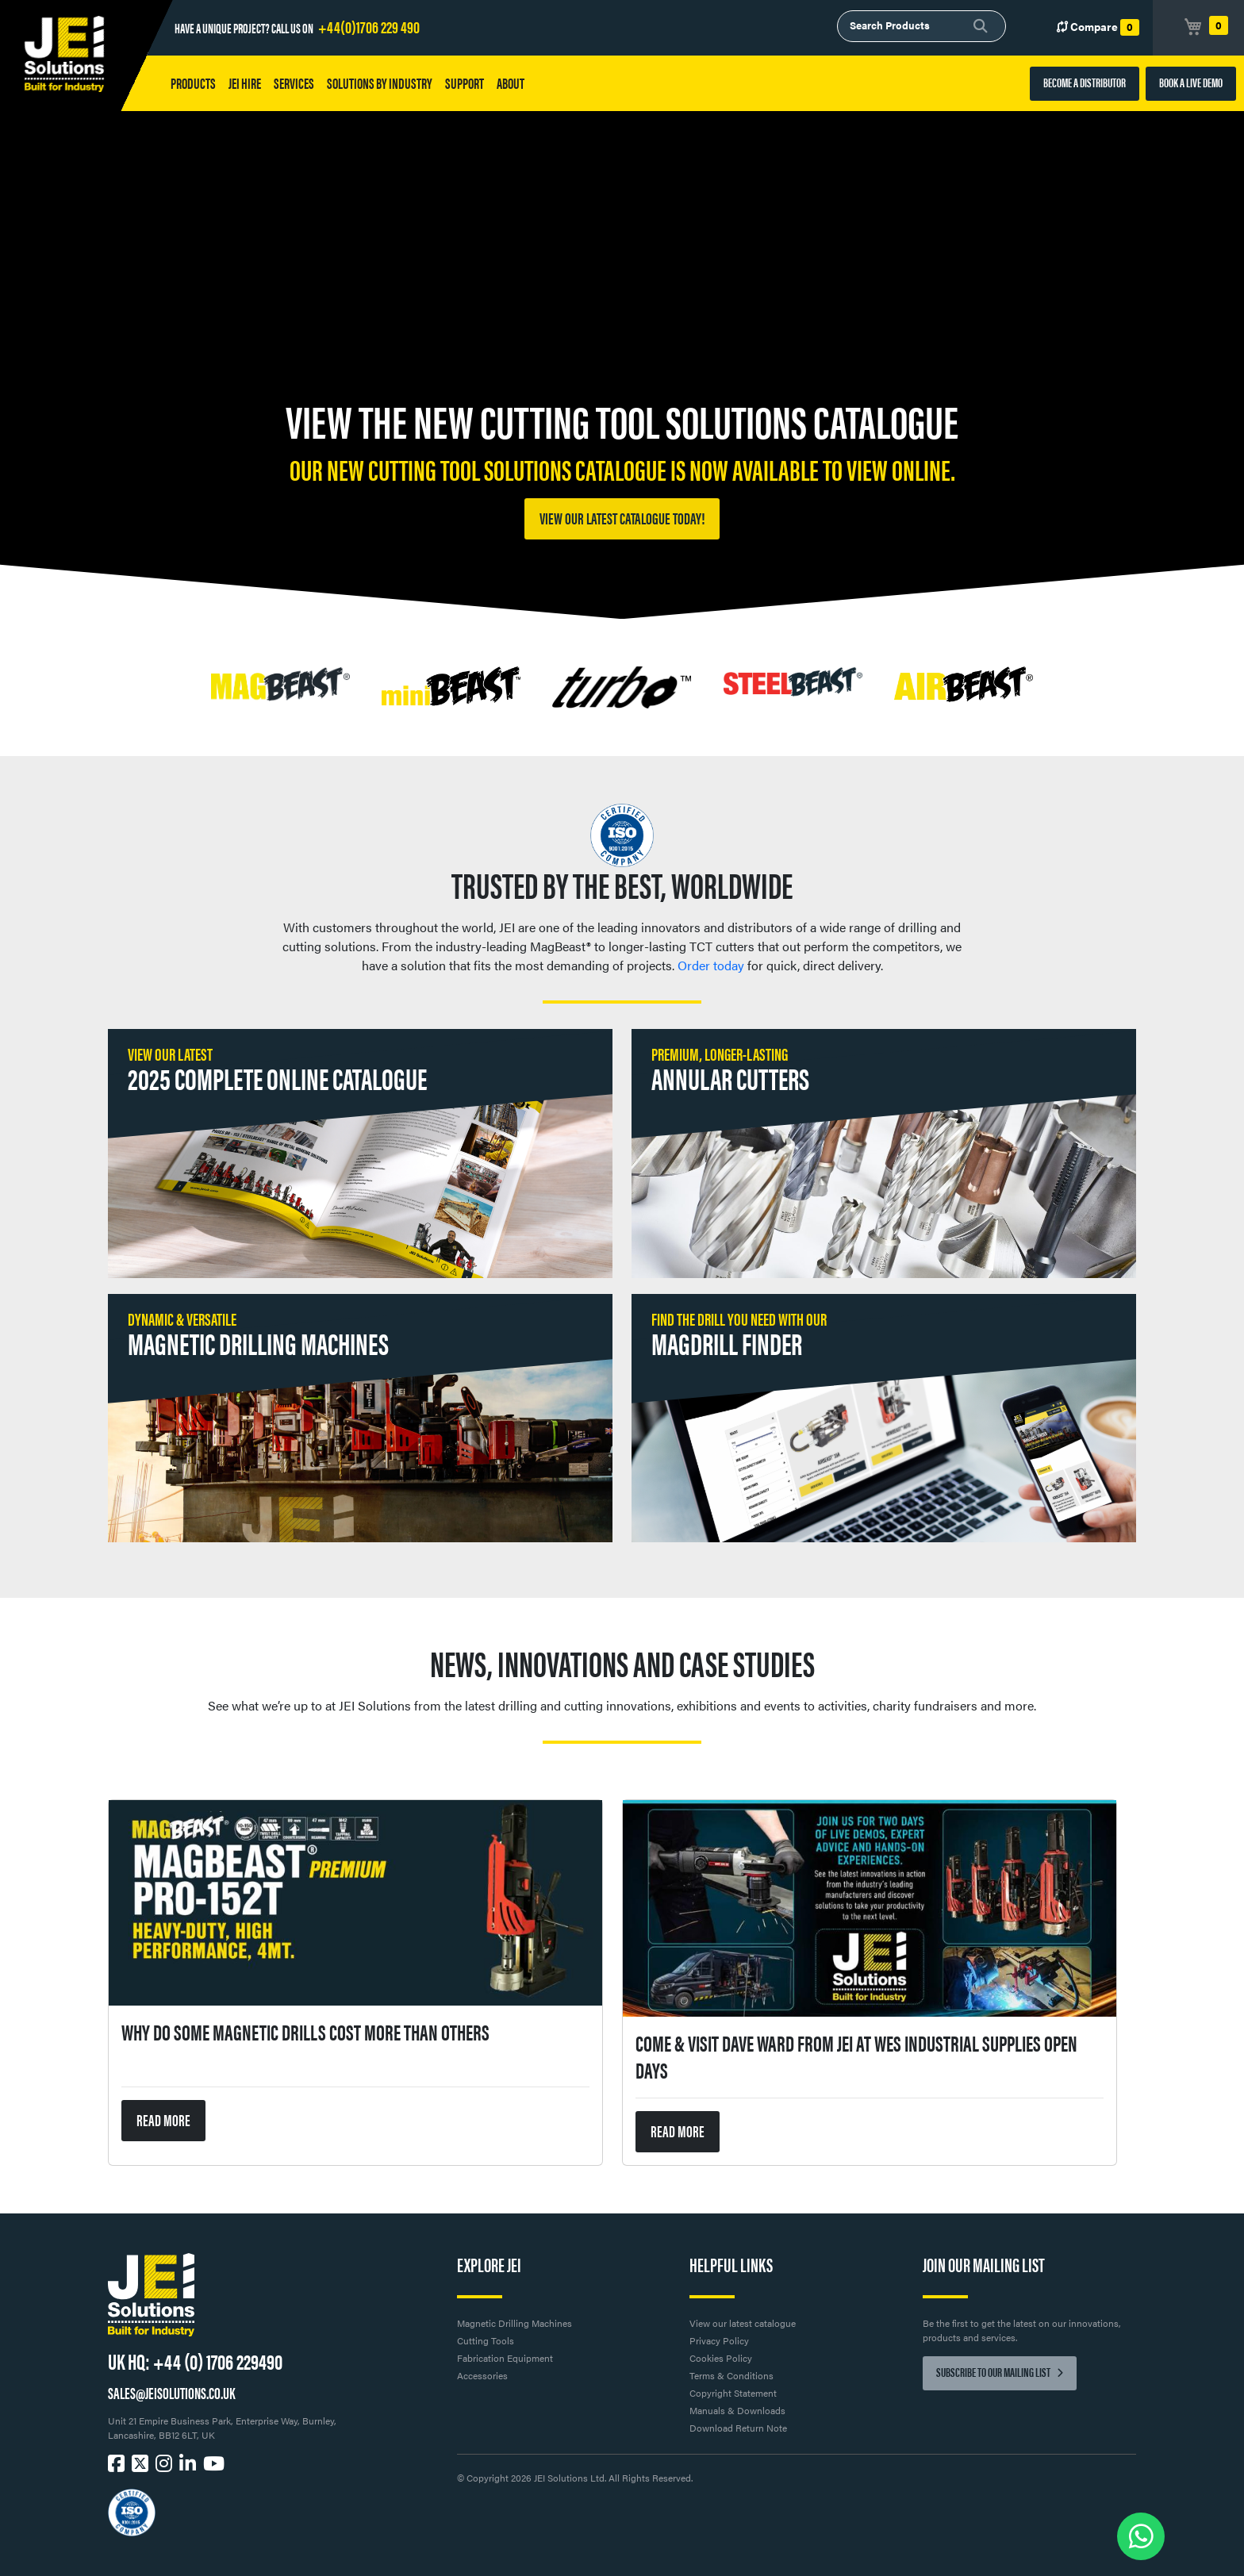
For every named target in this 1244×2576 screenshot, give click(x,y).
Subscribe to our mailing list (999, 2372)
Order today (711, 965)
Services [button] (294, 83)
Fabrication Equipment (505, 2358)
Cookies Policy (720, 2358)
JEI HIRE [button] (244, 83)
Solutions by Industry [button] (379, 83)
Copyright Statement (733, 2393)
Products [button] (193, 83)
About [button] (510, 83)
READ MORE (163, 2119)
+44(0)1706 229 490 (369, 25)
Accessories (482, 2375)
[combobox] (921, 26)
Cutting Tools (485, 2340)
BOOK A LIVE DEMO (1191, 82)
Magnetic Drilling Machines (514, 2323)
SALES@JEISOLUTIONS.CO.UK (171, 2392)
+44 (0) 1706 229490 (217, 2360)
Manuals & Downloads (737, 2410)
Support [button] (464, 83)
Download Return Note (738, 2428)
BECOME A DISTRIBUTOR (1084, 82)
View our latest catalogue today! (622, 517)
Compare (1098, 27)
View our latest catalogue (742, 2323)
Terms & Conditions (731, 2375)
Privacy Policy (719, 2340)
